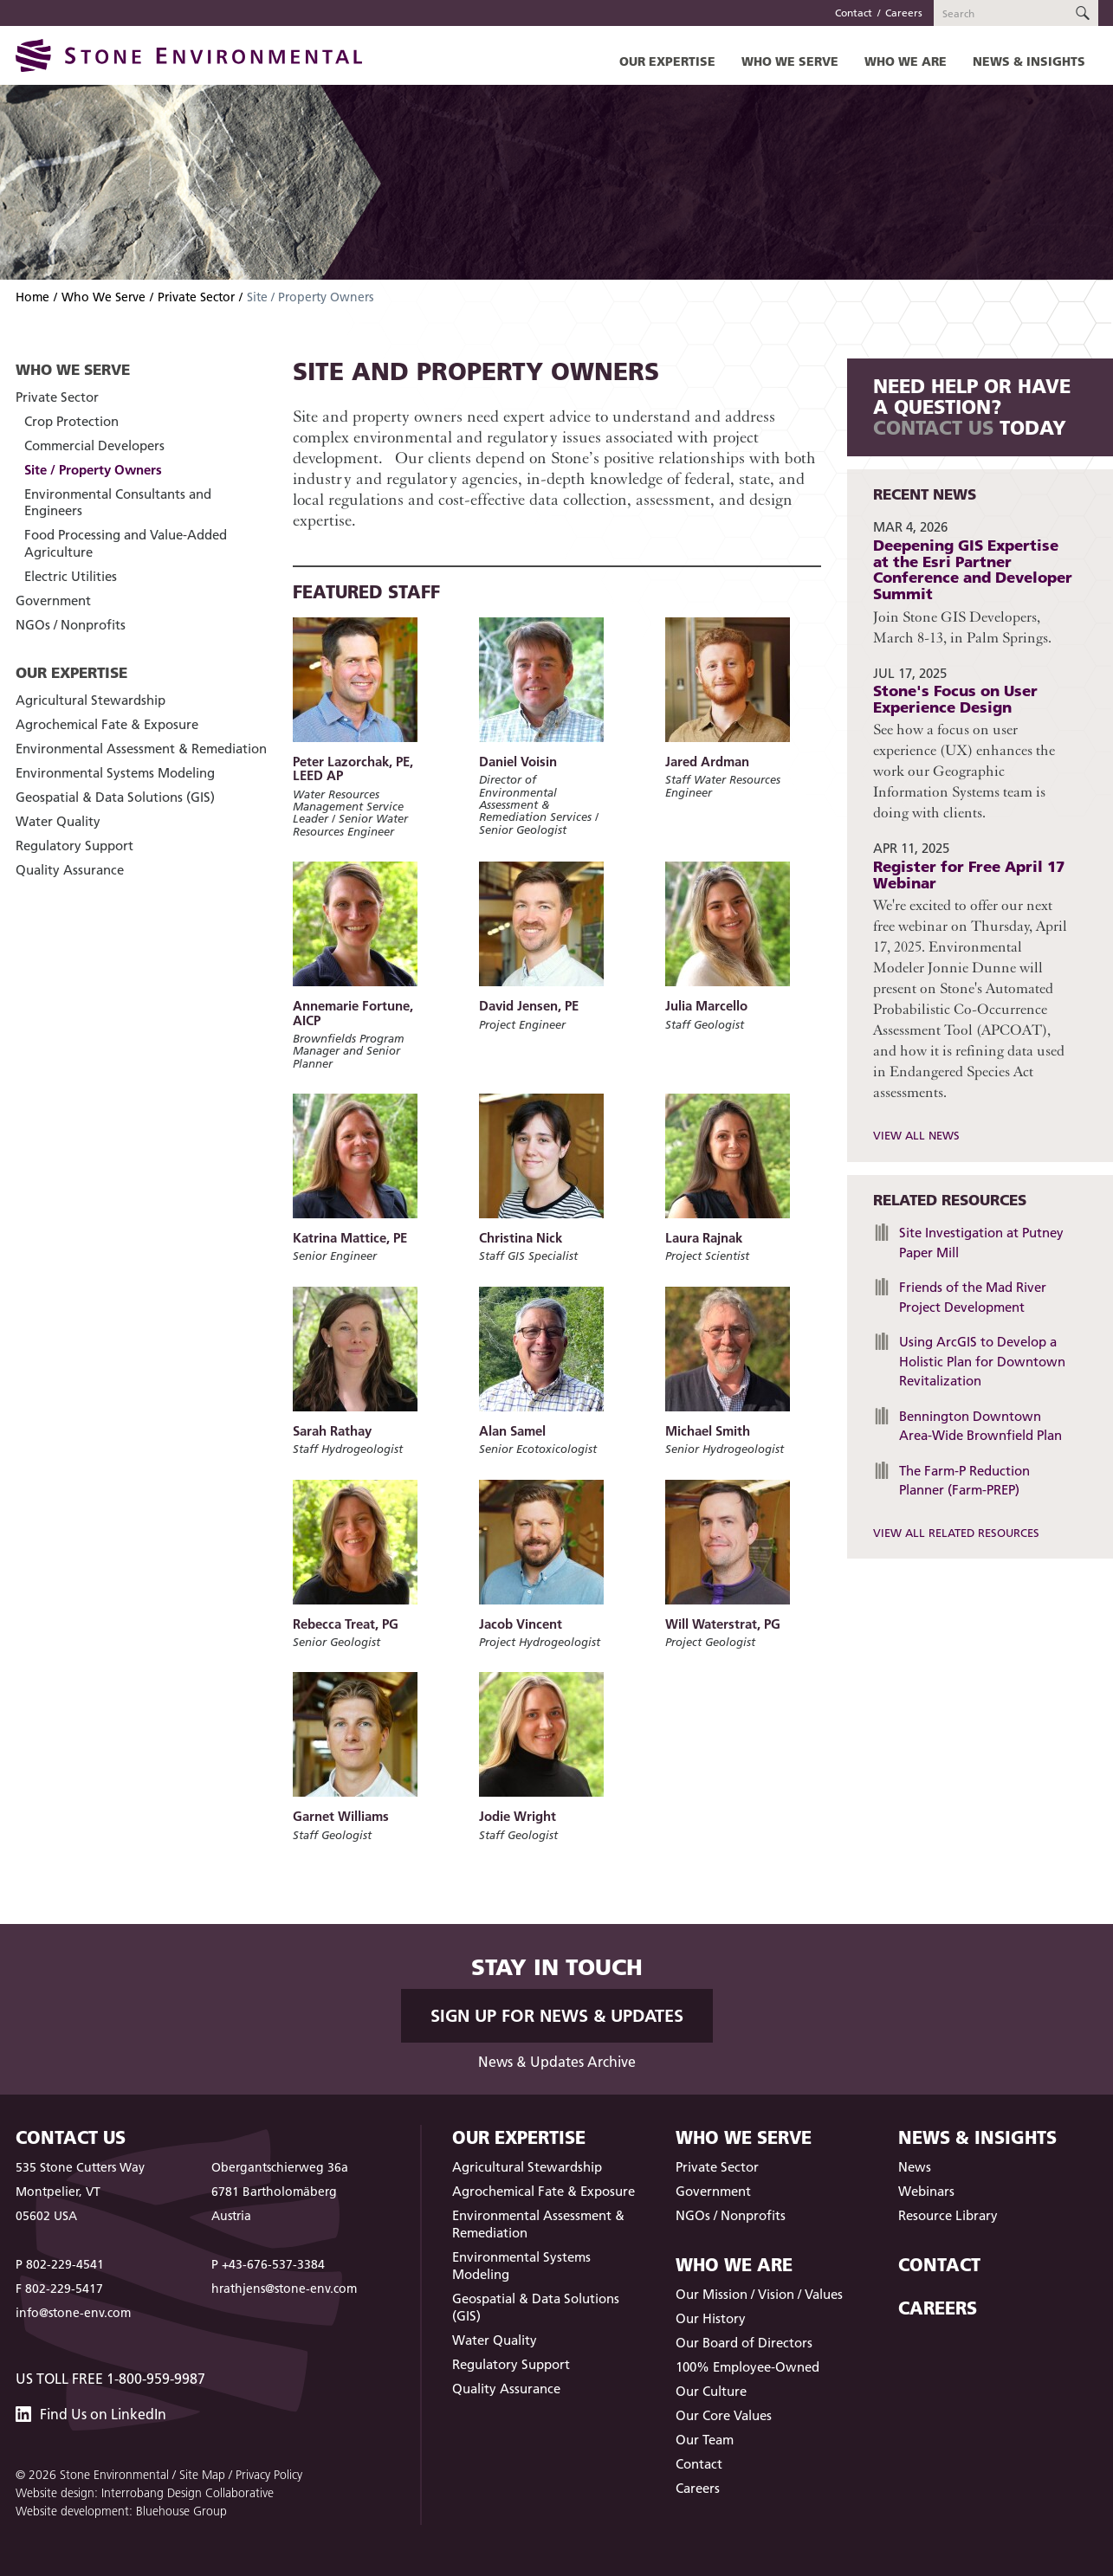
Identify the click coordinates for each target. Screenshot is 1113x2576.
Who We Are (905, 61)
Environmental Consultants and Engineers (117, 503)
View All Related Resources (956, 1533)
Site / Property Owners (93, 470)
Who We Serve (789, 61)
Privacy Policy (269, 2474)
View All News (916, 1135)
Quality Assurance (70, 870)
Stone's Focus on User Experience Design (955, 698)
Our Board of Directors (744, 2342)
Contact (853, 12)
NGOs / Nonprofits (71, 625)
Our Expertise (667, 61)
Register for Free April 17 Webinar (968, 874)
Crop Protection (71, 421)
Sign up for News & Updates (556, 2015)
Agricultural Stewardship (90, 700)
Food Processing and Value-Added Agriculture (125, 543)
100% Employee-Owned (747, 2367)
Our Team (705, 2439)
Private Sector (196, 297)
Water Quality (58, 821)
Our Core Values (724, 2415)
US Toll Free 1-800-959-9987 (110, 2378)
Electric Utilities (70, 576)
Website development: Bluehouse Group (121, 2511)
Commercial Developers (94, 445)
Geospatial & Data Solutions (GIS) (115, 797)
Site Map (202, 2474)
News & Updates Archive (557, 2061)
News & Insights (1029, 61)
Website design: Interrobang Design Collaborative (145, 2493)
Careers (903, 12)
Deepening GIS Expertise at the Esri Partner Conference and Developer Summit (972, 569)
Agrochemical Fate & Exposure (107, 724)
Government (53, 600)
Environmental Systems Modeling (115, 773)
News (914, 2167)
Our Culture (711, 2391)
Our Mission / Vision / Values (759, 2294)
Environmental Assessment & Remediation (141, 748)
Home (32, 297)
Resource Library (948, 2215)
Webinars (926, 2191)
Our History (711, 2318)
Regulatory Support (74, 845)
